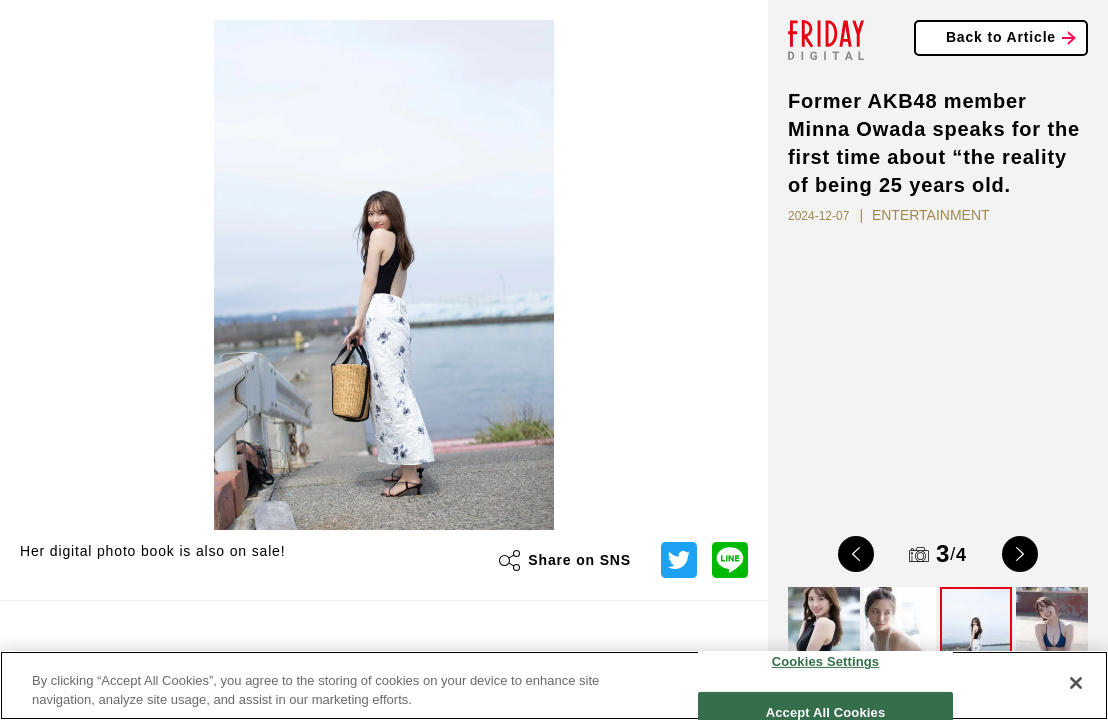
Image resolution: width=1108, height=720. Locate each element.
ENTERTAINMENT (931, 215)
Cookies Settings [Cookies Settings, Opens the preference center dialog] (826, 661)
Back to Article (1001, 37)
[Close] (1076, 683)
